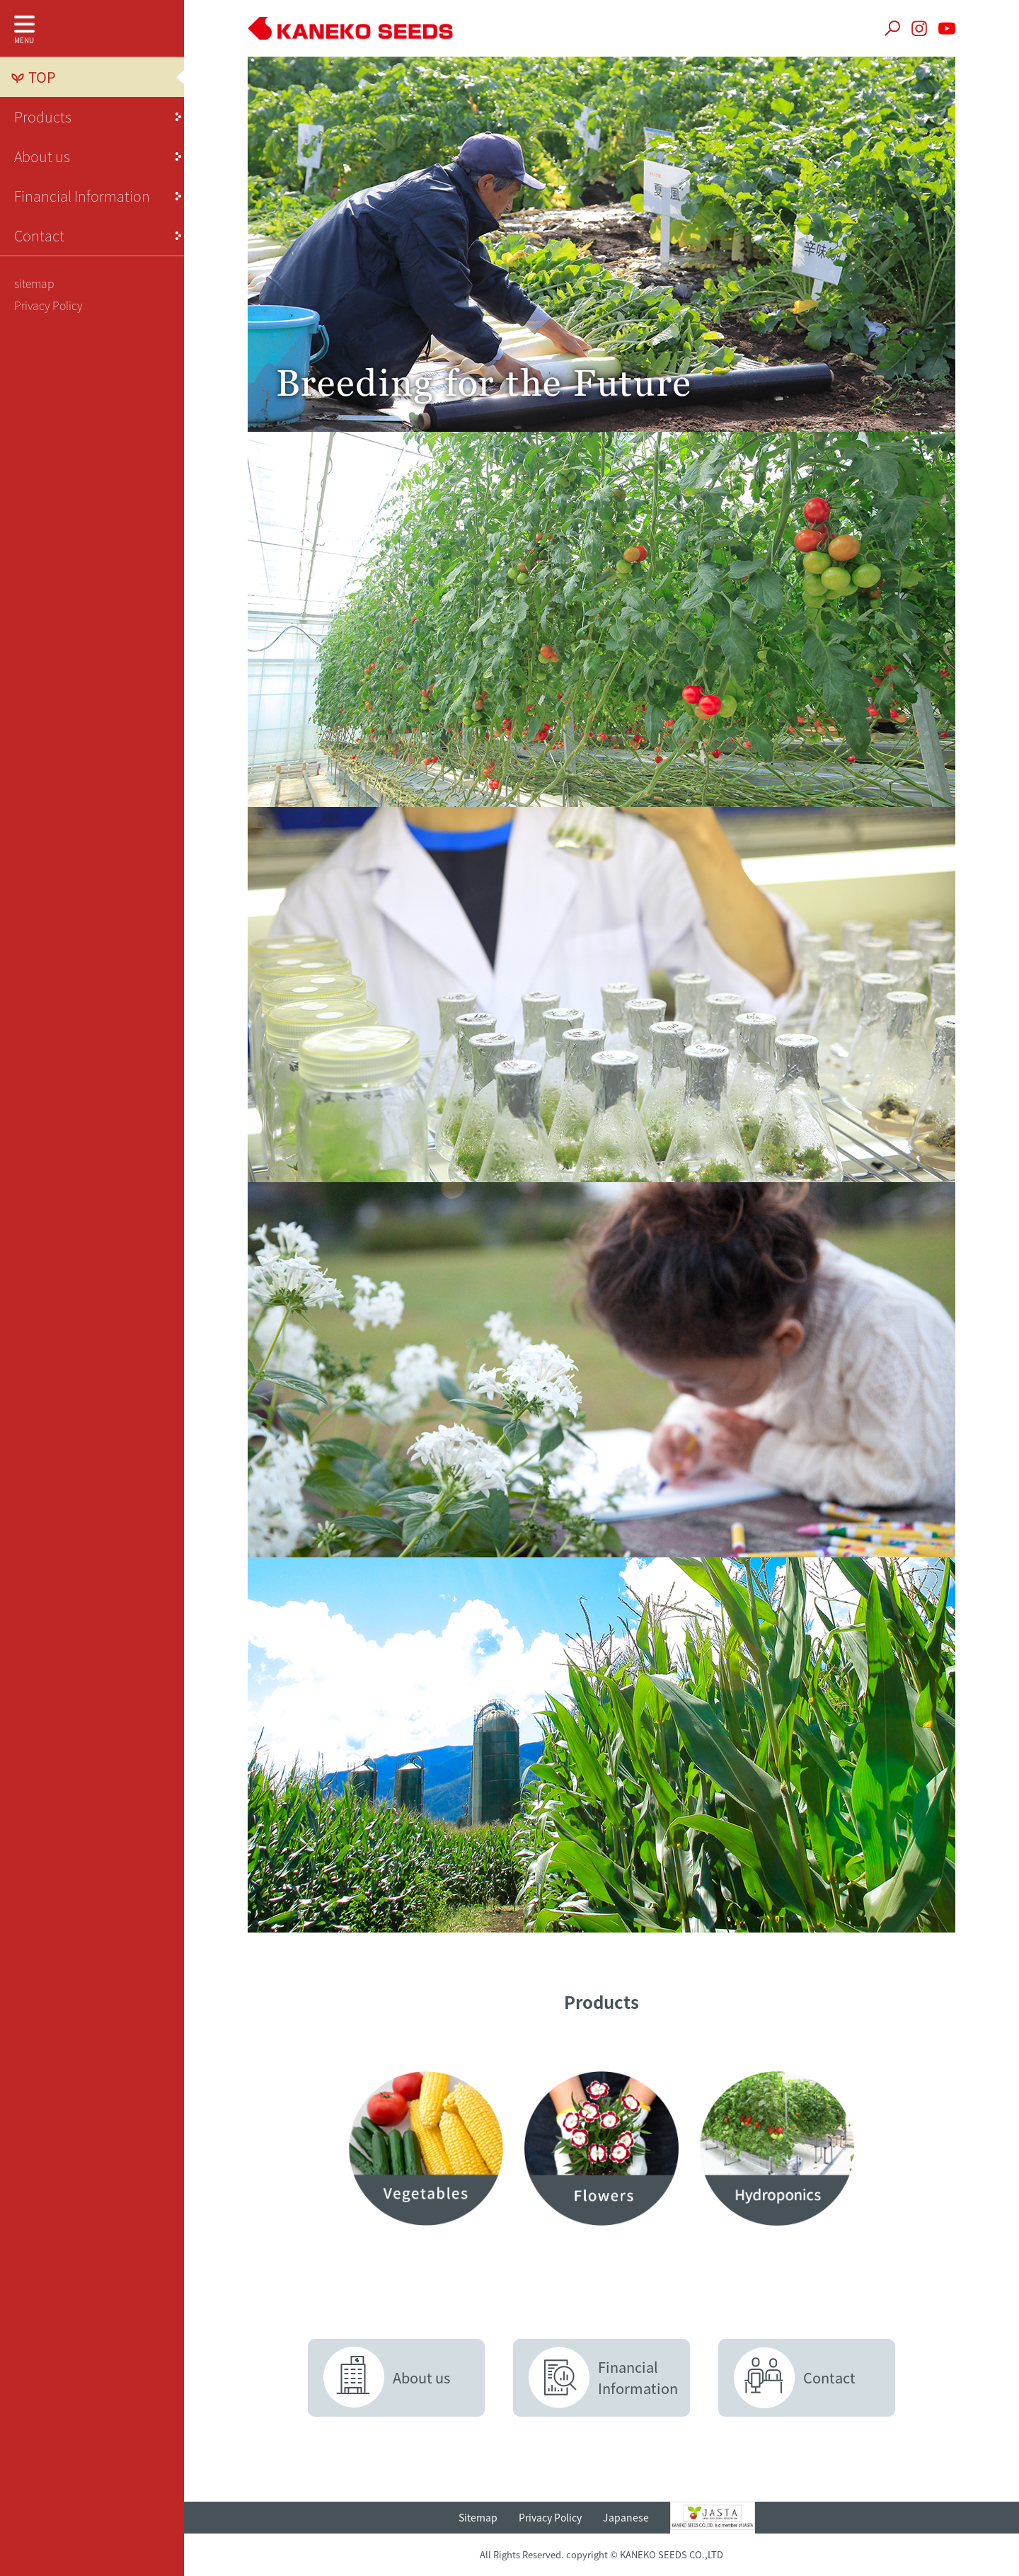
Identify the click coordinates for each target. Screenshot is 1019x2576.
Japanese (626, 2517)
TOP (42, 77)
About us (42, 156)
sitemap (34, 283)
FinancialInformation (638, 2377)
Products (42, 116)
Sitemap (478, 2517)
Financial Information (82, 195)
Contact (39, 235)
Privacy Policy (48, 305)
